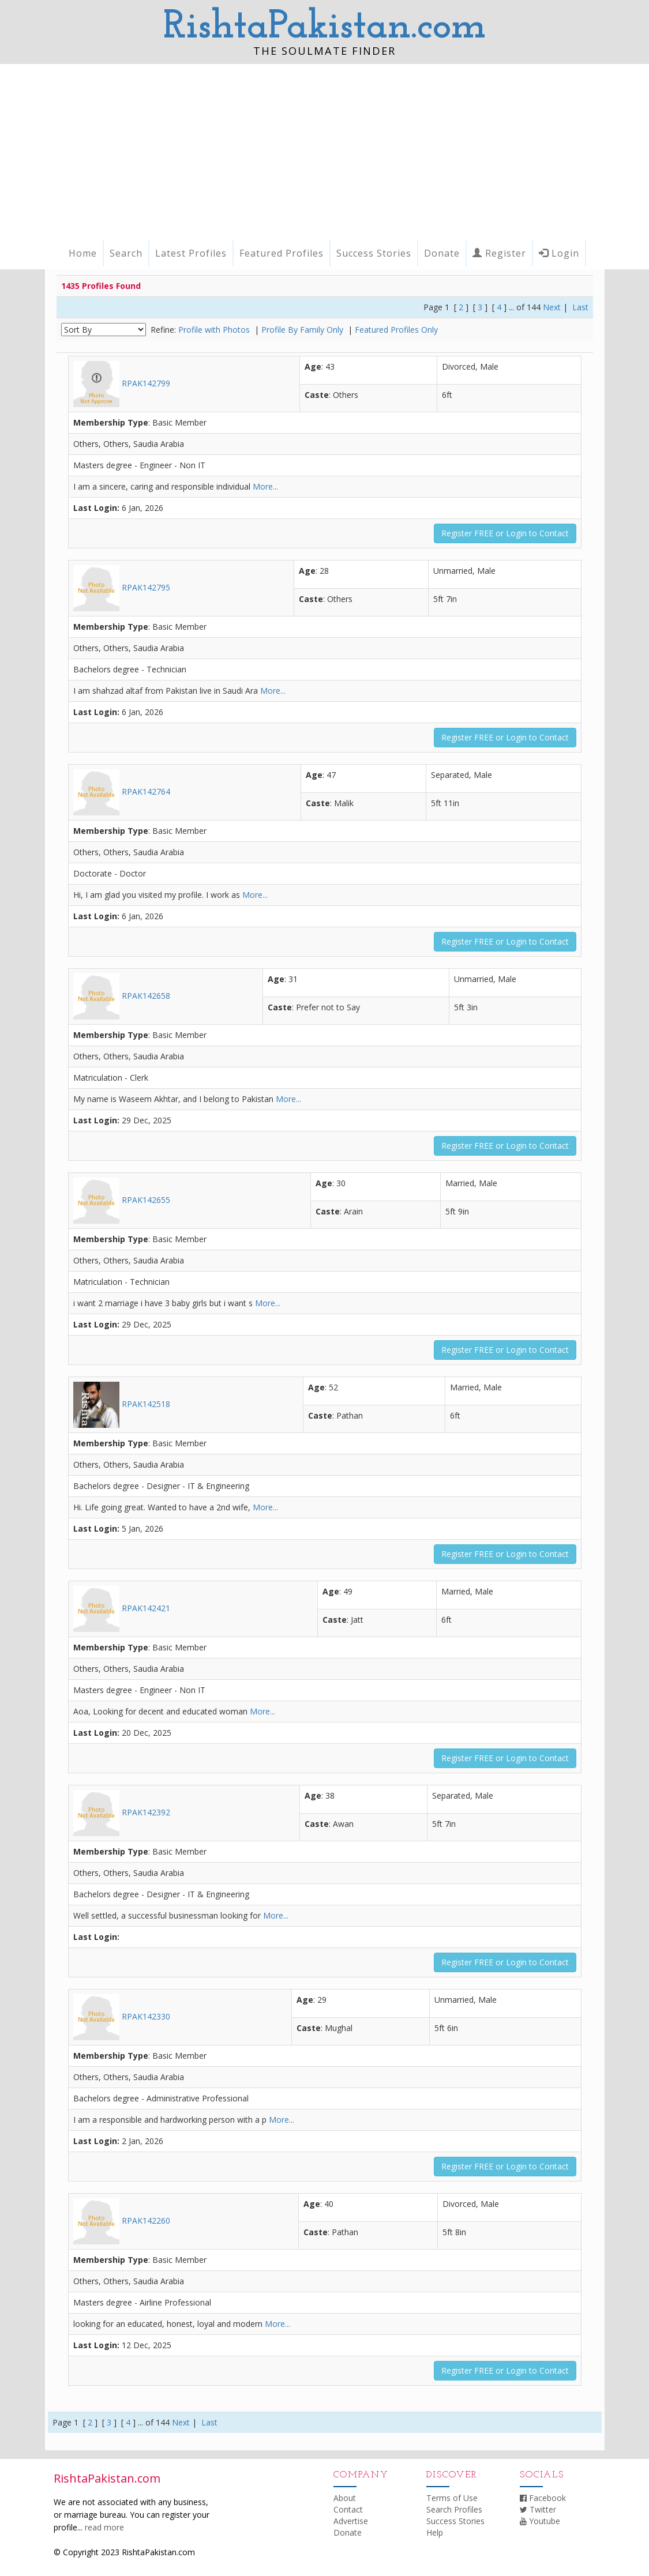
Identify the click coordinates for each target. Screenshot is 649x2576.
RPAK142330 (121, 2016)
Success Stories (373, 253)
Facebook (543, 2497)
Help (434, 2532)
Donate (442, 253)
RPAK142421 (121, 1608)
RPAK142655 (121, 1199)
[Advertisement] (324, 150)
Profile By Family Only (303, 329)
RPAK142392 (121, 1812)
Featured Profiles (281, 253)
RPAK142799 (121, 383)
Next (552, 307)
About (344, 2497)
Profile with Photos (215, 329)
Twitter (538, 2509)
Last (580, 307)
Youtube (540, 2520)
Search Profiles (454, 2509)
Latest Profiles (191, 253)
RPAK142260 (121, 2220)
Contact (348, 2509)
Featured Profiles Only (396, 329)
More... (265, 486)
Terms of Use (452, 2497)
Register (499, 253)
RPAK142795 (121, 587)
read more (104, 2527)
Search (126, 253)
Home (83, 253)
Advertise (350, 2520)
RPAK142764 (121, 791)
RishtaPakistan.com (324, 27)
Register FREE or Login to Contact (505, 533)
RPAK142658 (121, 995)
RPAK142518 (121, 1403)
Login (559, 253)
